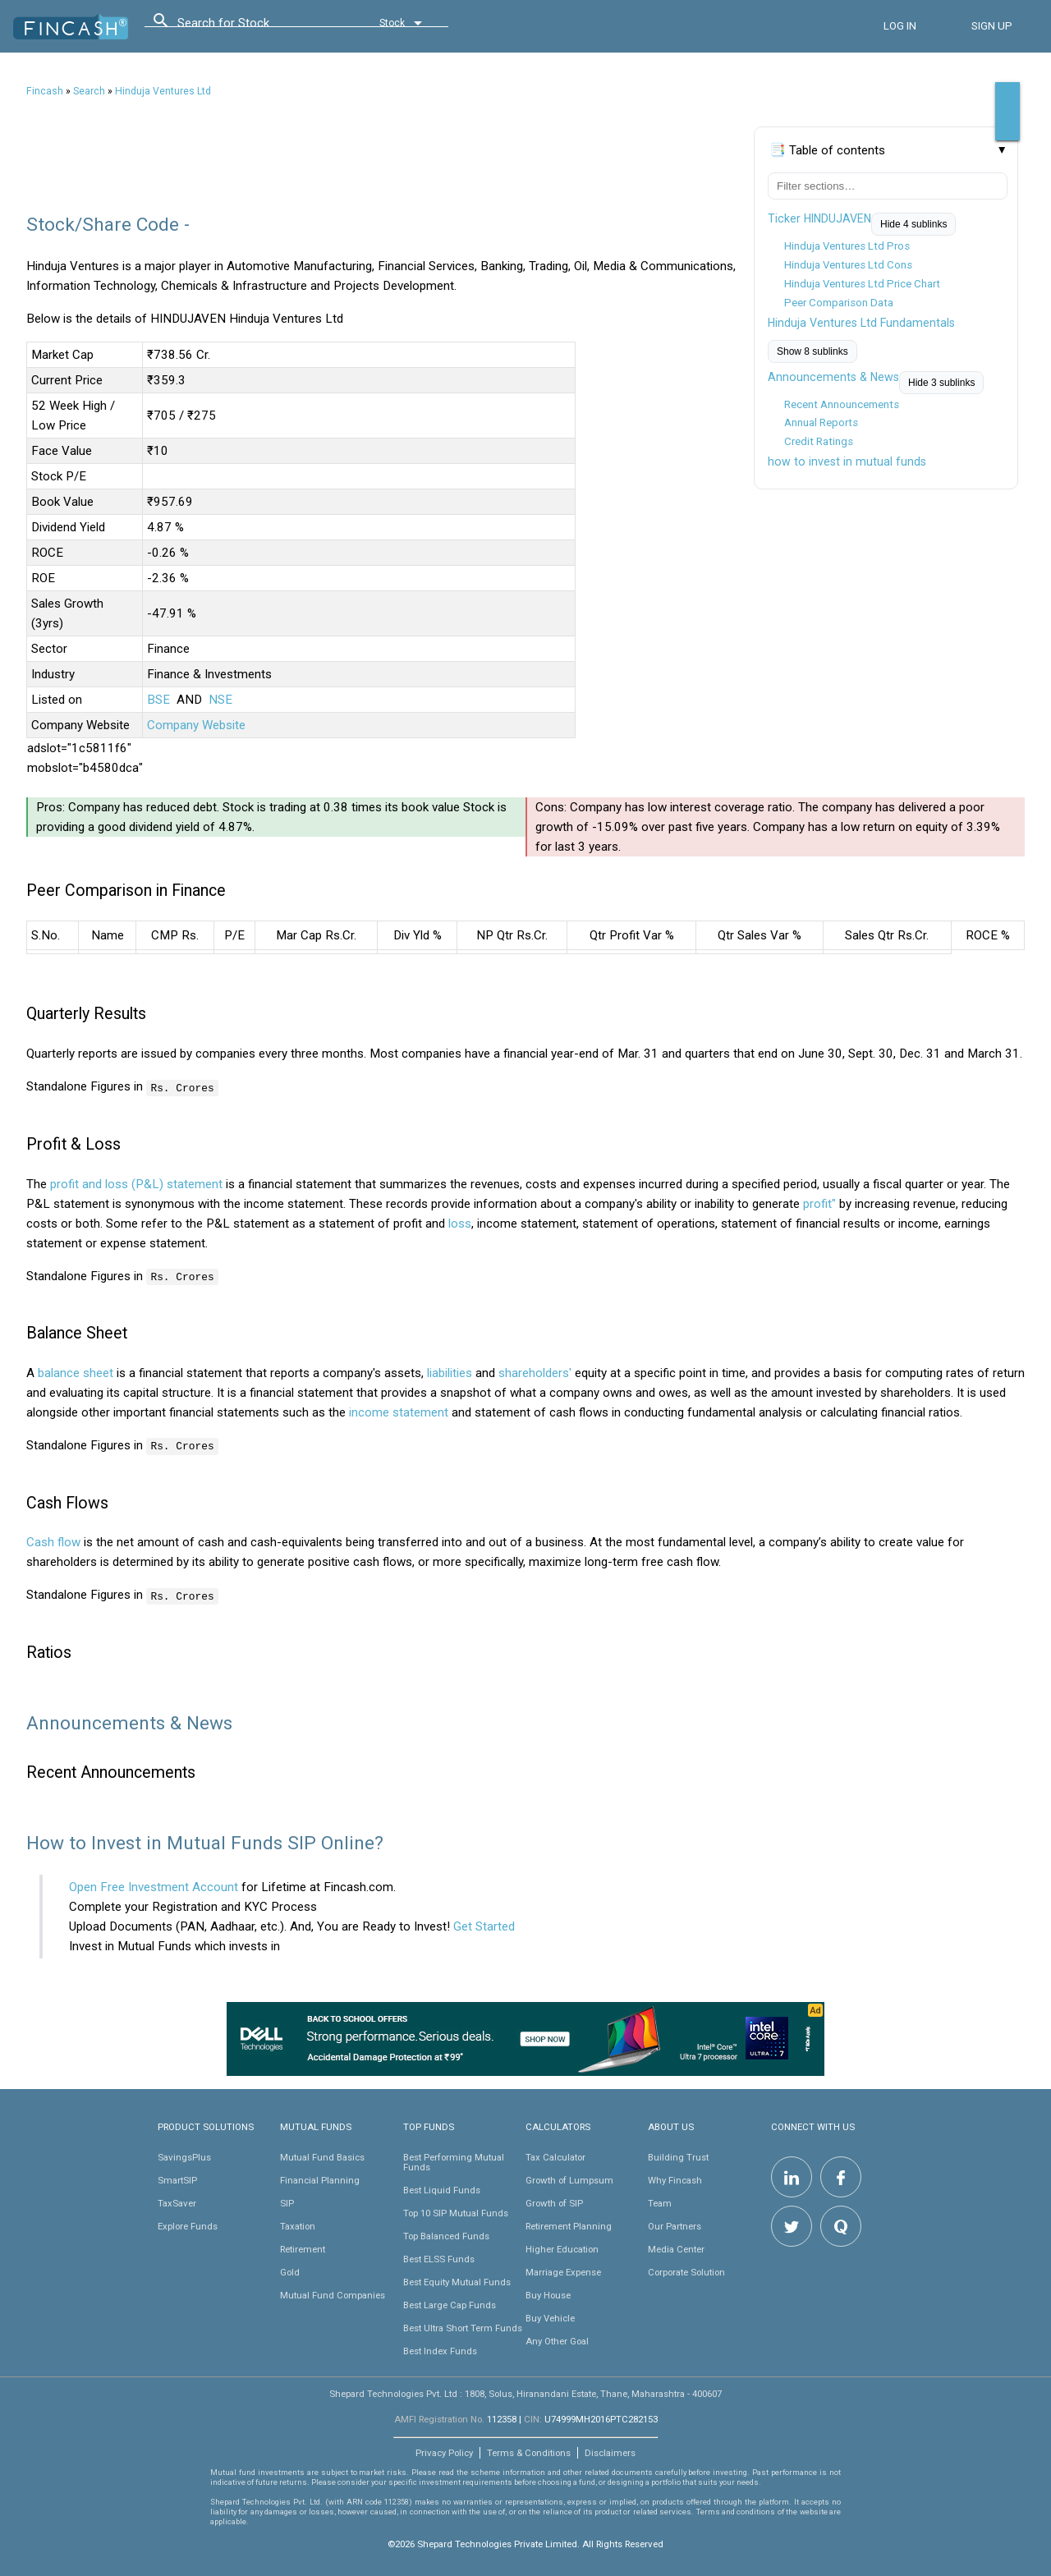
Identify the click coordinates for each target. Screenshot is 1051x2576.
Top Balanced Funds (446, 2234)
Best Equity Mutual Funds (457, 2280)
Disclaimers (610, 2451)
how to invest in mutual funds (847, 461)
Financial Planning (320, 2178)
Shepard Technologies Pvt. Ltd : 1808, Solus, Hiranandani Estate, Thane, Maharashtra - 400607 (525, 2392)
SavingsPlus (184, 2155)
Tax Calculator (555, 2155)
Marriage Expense (563, 2270)
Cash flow (53, 1541)
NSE (220, 699)
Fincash (44, 91)
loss (459, 1222)
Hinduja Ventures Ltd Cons (848, 265)
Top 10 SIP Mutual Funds (455, 2211)
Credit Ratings (818, 441)
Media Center (676, 2247)
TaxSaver (177, 2201)
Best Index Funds (440, 2349)
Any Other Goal (557, 2339)
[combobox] (251, 27)
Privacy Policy (444, 2451)
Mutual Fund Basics (322, 2155)
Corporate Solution (686, 2270)
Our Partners (674, 2224)
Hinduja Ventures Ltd (163, 91)
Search (89, 91)
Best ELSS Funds (439, 2257)
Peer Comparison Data (838, 302)
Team (660, 2201)
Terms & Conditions (529, 2451)
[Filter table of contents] (887, 186)
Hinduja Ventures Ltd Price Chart (862, 284)
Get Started (484, 1924)
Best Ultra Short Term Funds (462, 2326)
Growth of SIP (554, 2201)
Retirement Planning (569, 2224)
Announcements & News (833, 376)
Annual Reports (821, 422)
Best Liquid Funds (441, 2188)
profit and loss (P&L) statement (136, 1183)
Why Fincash (675, 2178)
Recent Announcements (841, 404)
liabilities (449, 1372)
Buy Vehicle (550, 2316)
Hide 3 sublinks (941, 382)
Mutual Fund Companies (332, 2293)
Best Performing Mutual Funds (453, 2160)
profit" (819, 1203)
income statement (398, 1411)
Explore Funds (188, 2224)
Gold (290, 2270)
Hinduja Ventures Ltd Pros (847, 246)
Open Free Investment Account (153, 1885)
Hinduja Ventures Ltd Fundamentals (861, 322)
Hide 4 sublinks (913, 224)
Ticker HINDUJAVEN (819, 218)
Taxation (297, 2224)
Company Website (196, 725)
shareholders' (534, 1372)
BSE (158, 699)
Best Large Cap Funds (449, 2303)
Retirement (302, 2247)
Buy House (548, 2293)
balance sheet (75, 1372)
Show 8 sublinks (812, 351)
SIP (287, 2201)
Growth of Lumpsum (569, 2178)
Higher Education (562, 2247)
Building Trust (678, 2155)
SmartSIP (177, 2178)
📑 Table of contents (827, 150)
